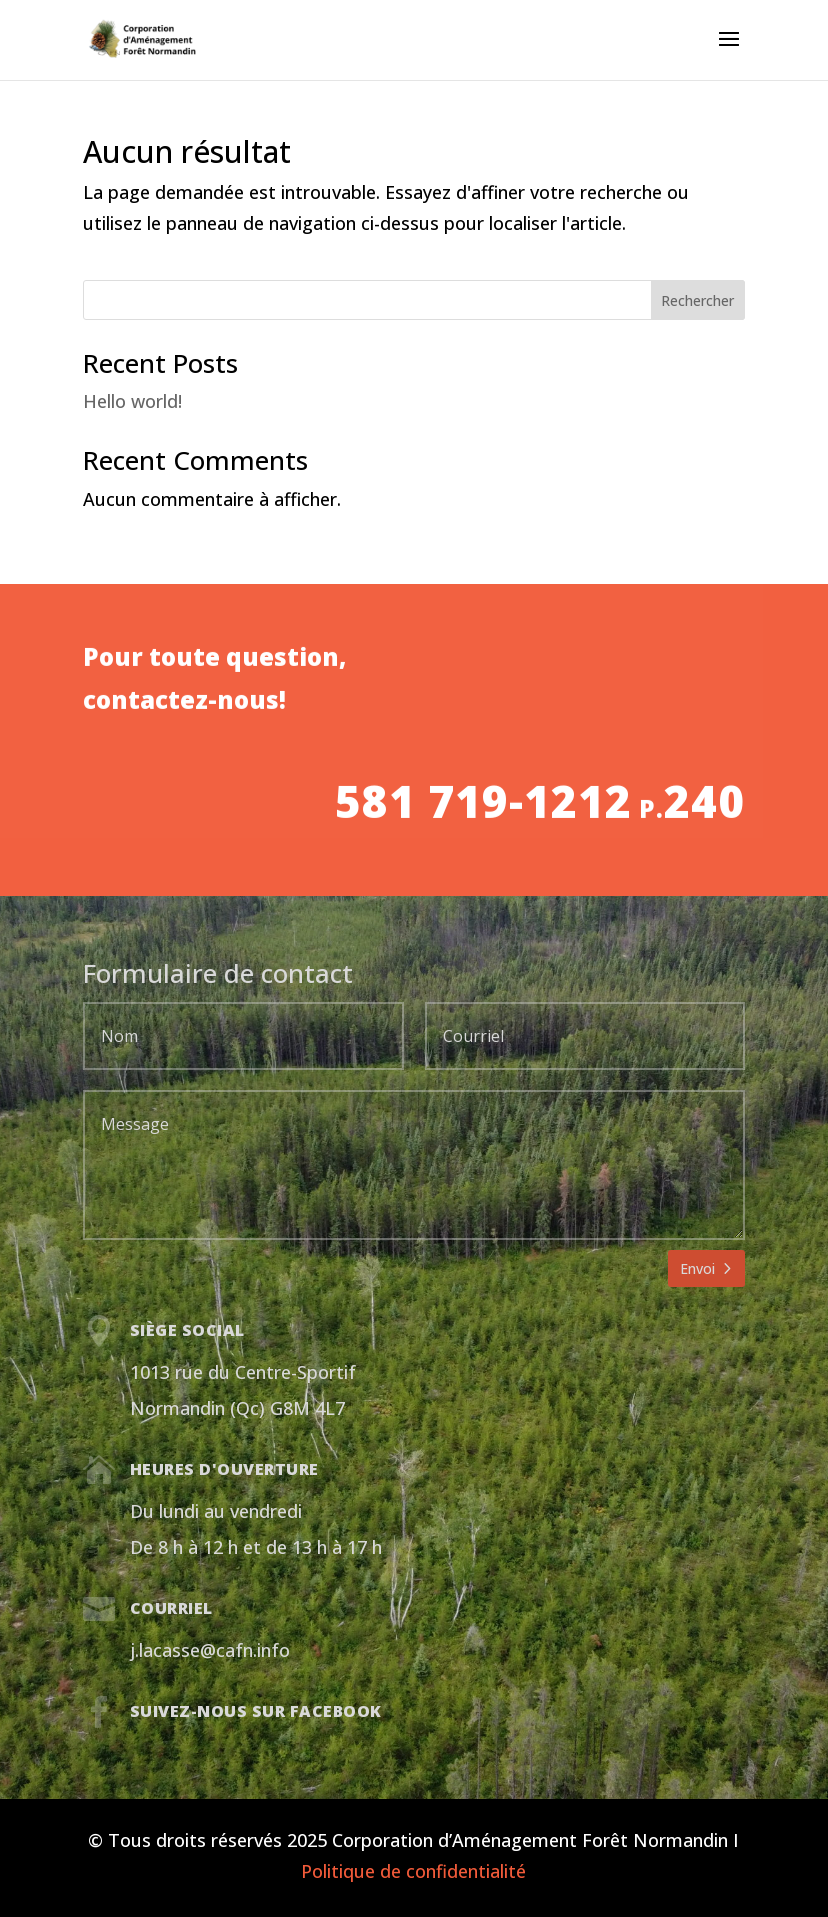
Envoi (697, 1268)
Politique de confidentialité (413, 1871)
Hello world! (132, 401)
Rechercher (697, 300)
